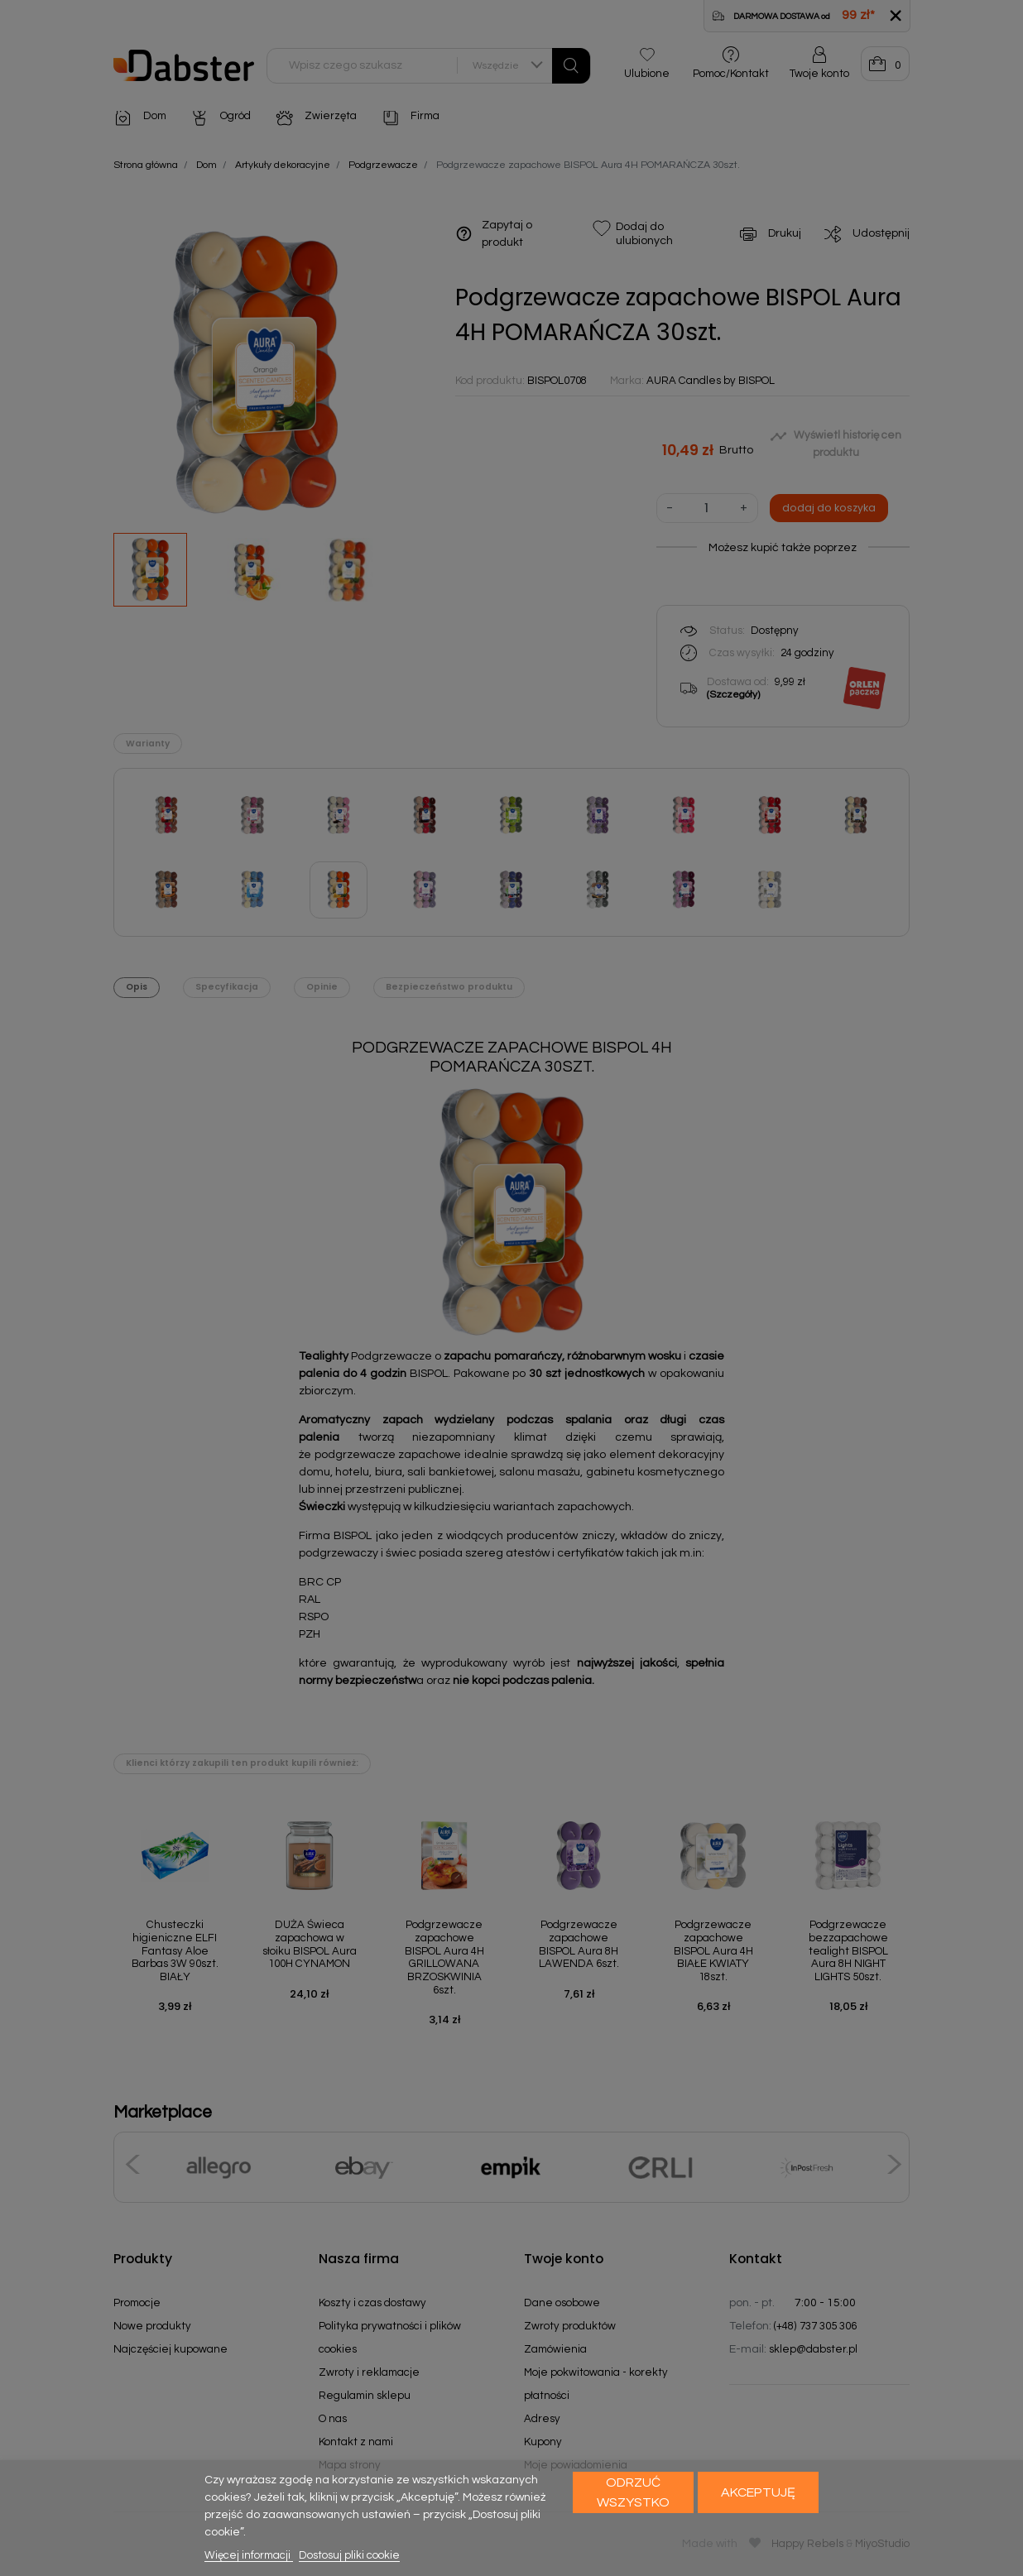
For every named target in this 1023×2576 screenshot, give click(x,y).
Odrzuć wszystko (633, 2492)
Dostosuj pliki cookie (349, 2555)
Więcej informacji (248, 2555)
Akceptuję (758, 2492)
